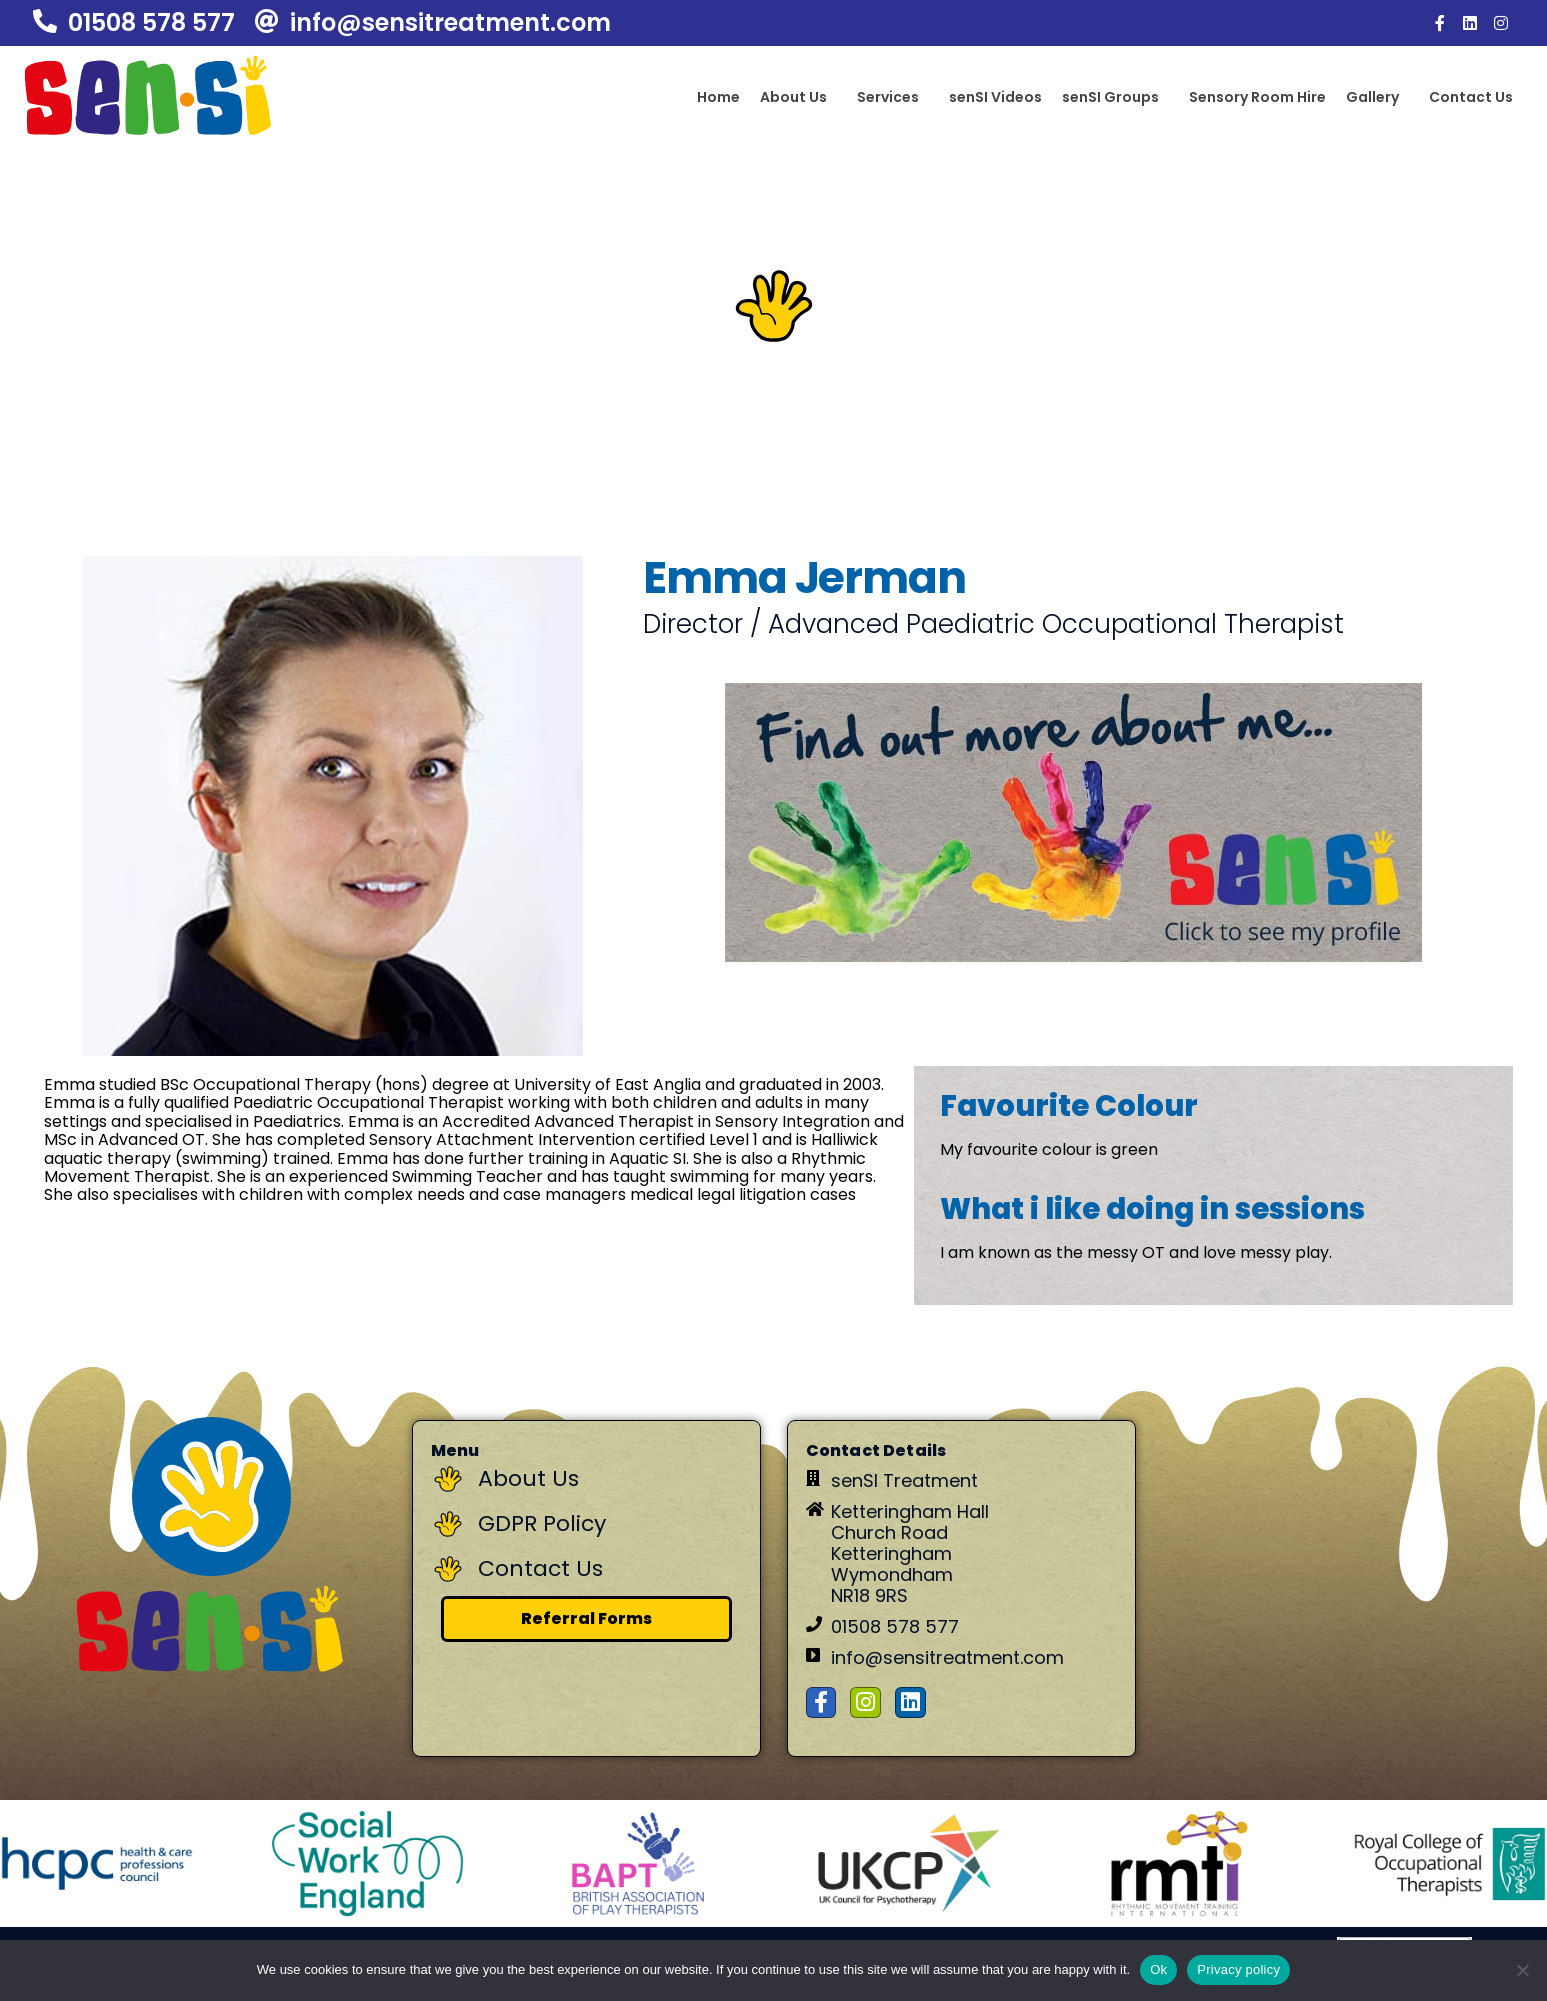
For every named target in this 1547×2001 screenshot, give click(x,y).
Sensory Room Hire (1257, 97)
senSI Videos (995, 97)
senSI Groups (1110, 97)
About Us (793, 97)
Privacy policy (1238, 1969)
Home (718, 97)
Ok (1158, 1969)
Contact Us (1471, 97)
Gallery (1372, 97)
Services (888, 97)
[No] (1522, 1970)
